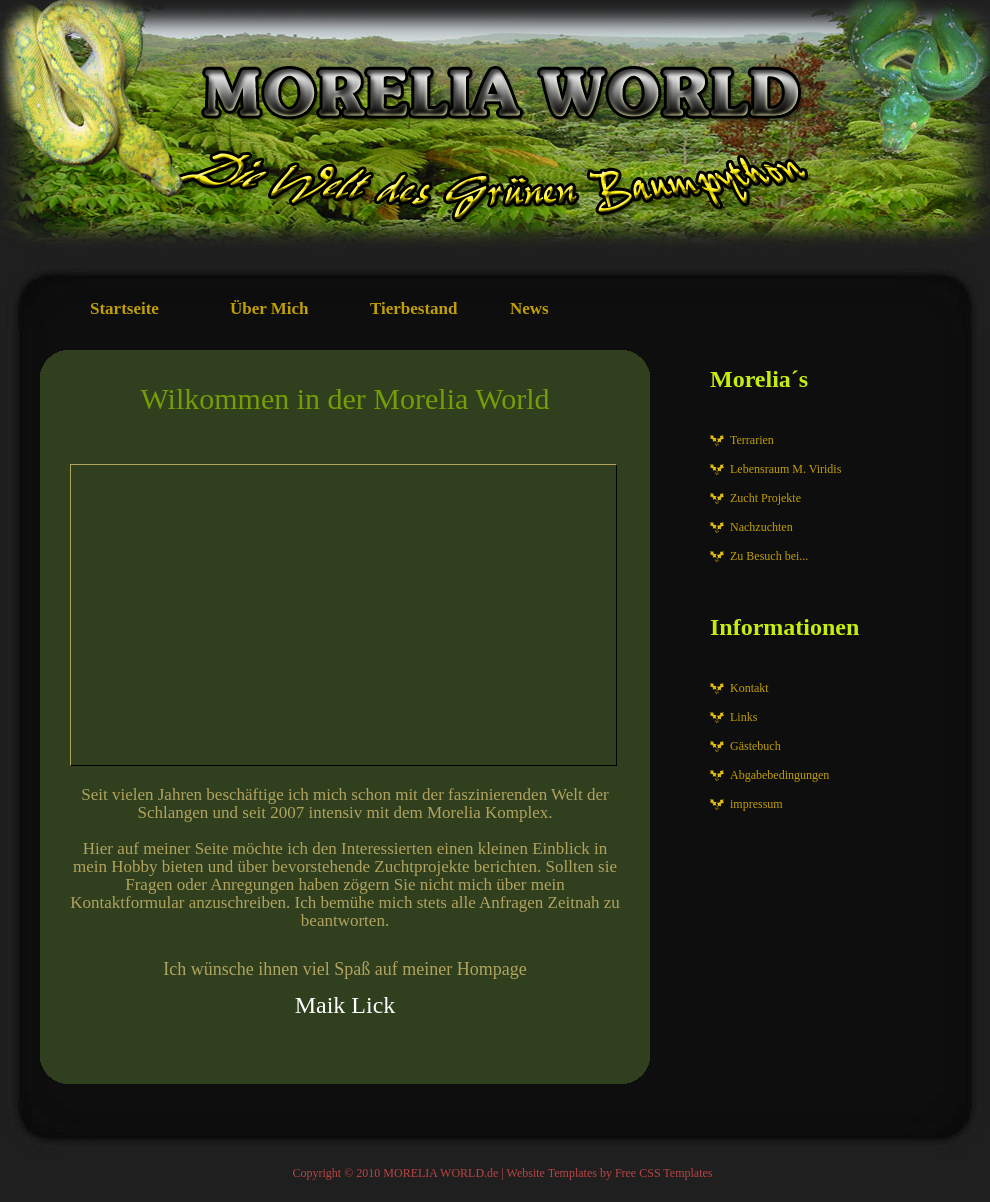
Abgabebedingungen (779, 775)
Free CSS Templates (664, 1173)
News (529, 308)
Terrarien (752, 440)
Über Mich (269, 308)
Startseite (124, 308)
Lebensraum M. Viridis (785, 469)
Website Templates (552, 1173)
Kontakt (749, 688)
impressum (756, 804)
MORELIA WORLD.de (440, 1173)
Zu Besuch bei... (769, 556)
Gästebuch (755, 746)
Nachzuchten (761, 527)
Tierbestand (414, 308)
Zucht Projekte (765, 498)
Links (743, 717)
